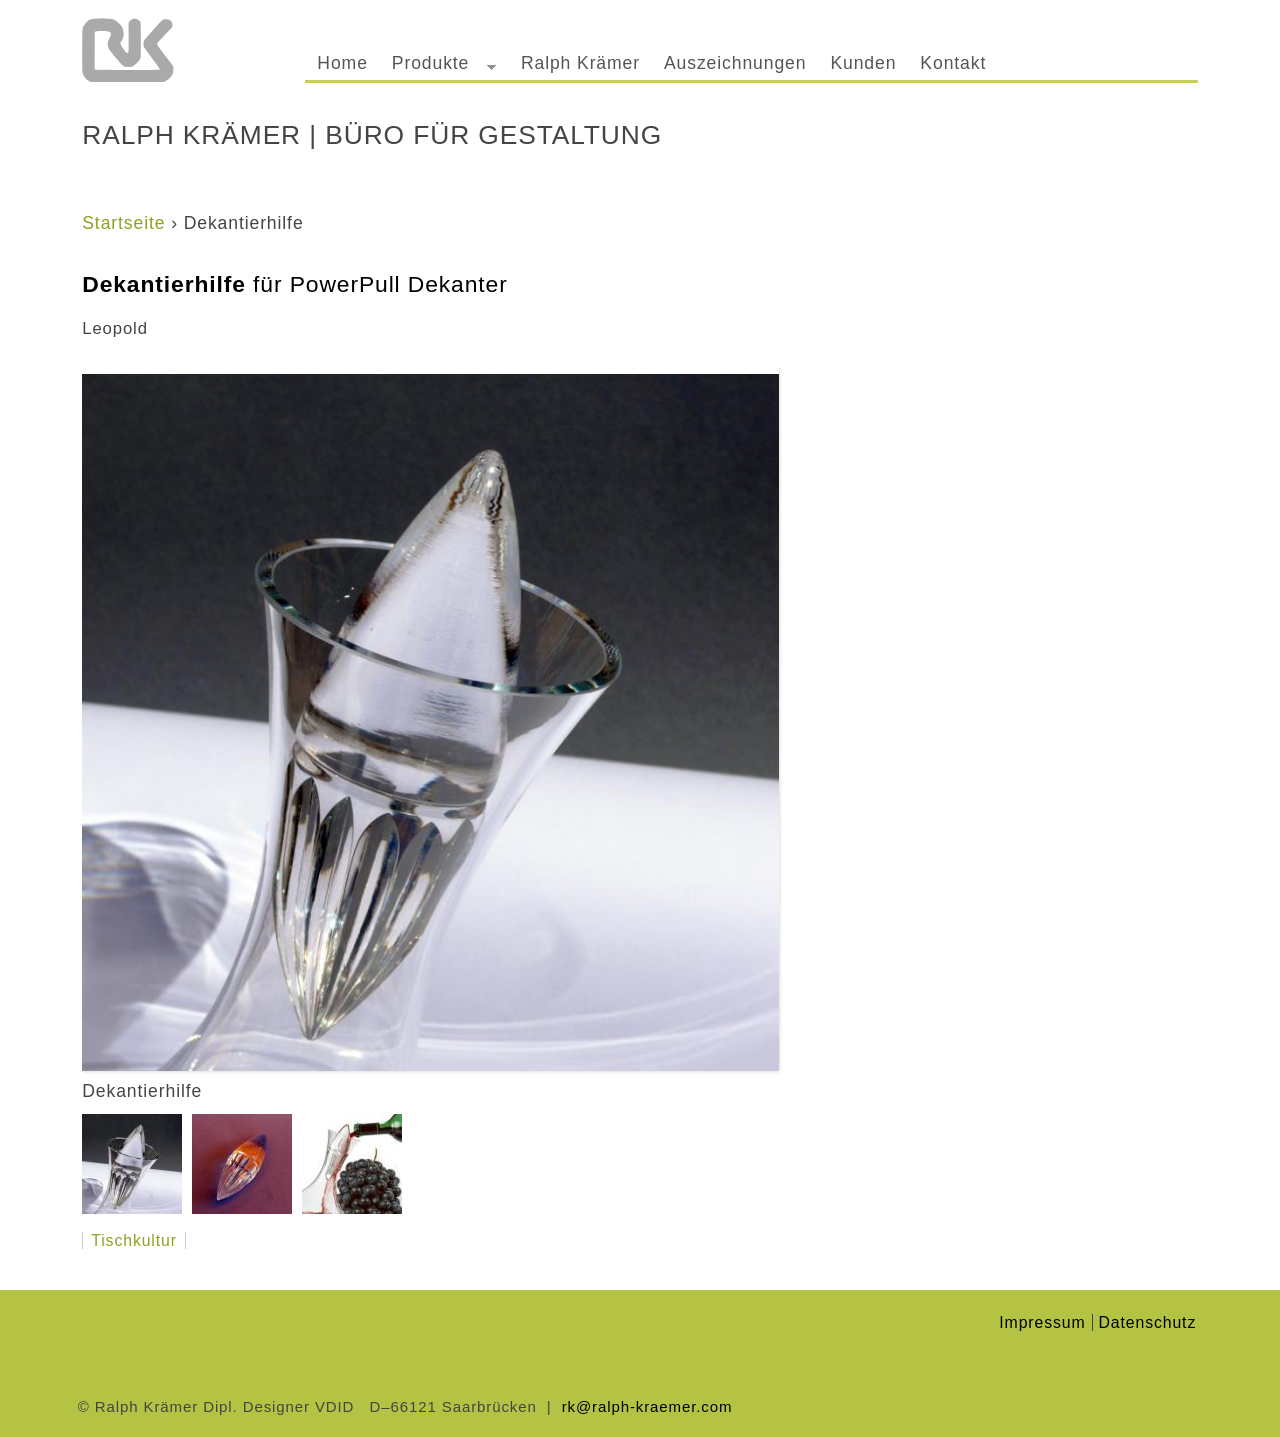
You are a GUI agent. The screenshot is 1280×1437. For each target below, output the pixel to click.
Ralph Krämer (580, 63)
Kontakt (953, 63)
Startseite (123, 223)
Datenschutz (1148, 1322)
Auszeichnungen (735, 63)
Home (342, 63)
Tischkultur (134, 1240)
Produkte (438, 66)
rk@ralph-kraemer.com (647, 1406)
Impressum (1042, 1322)
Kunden (863, 63)
